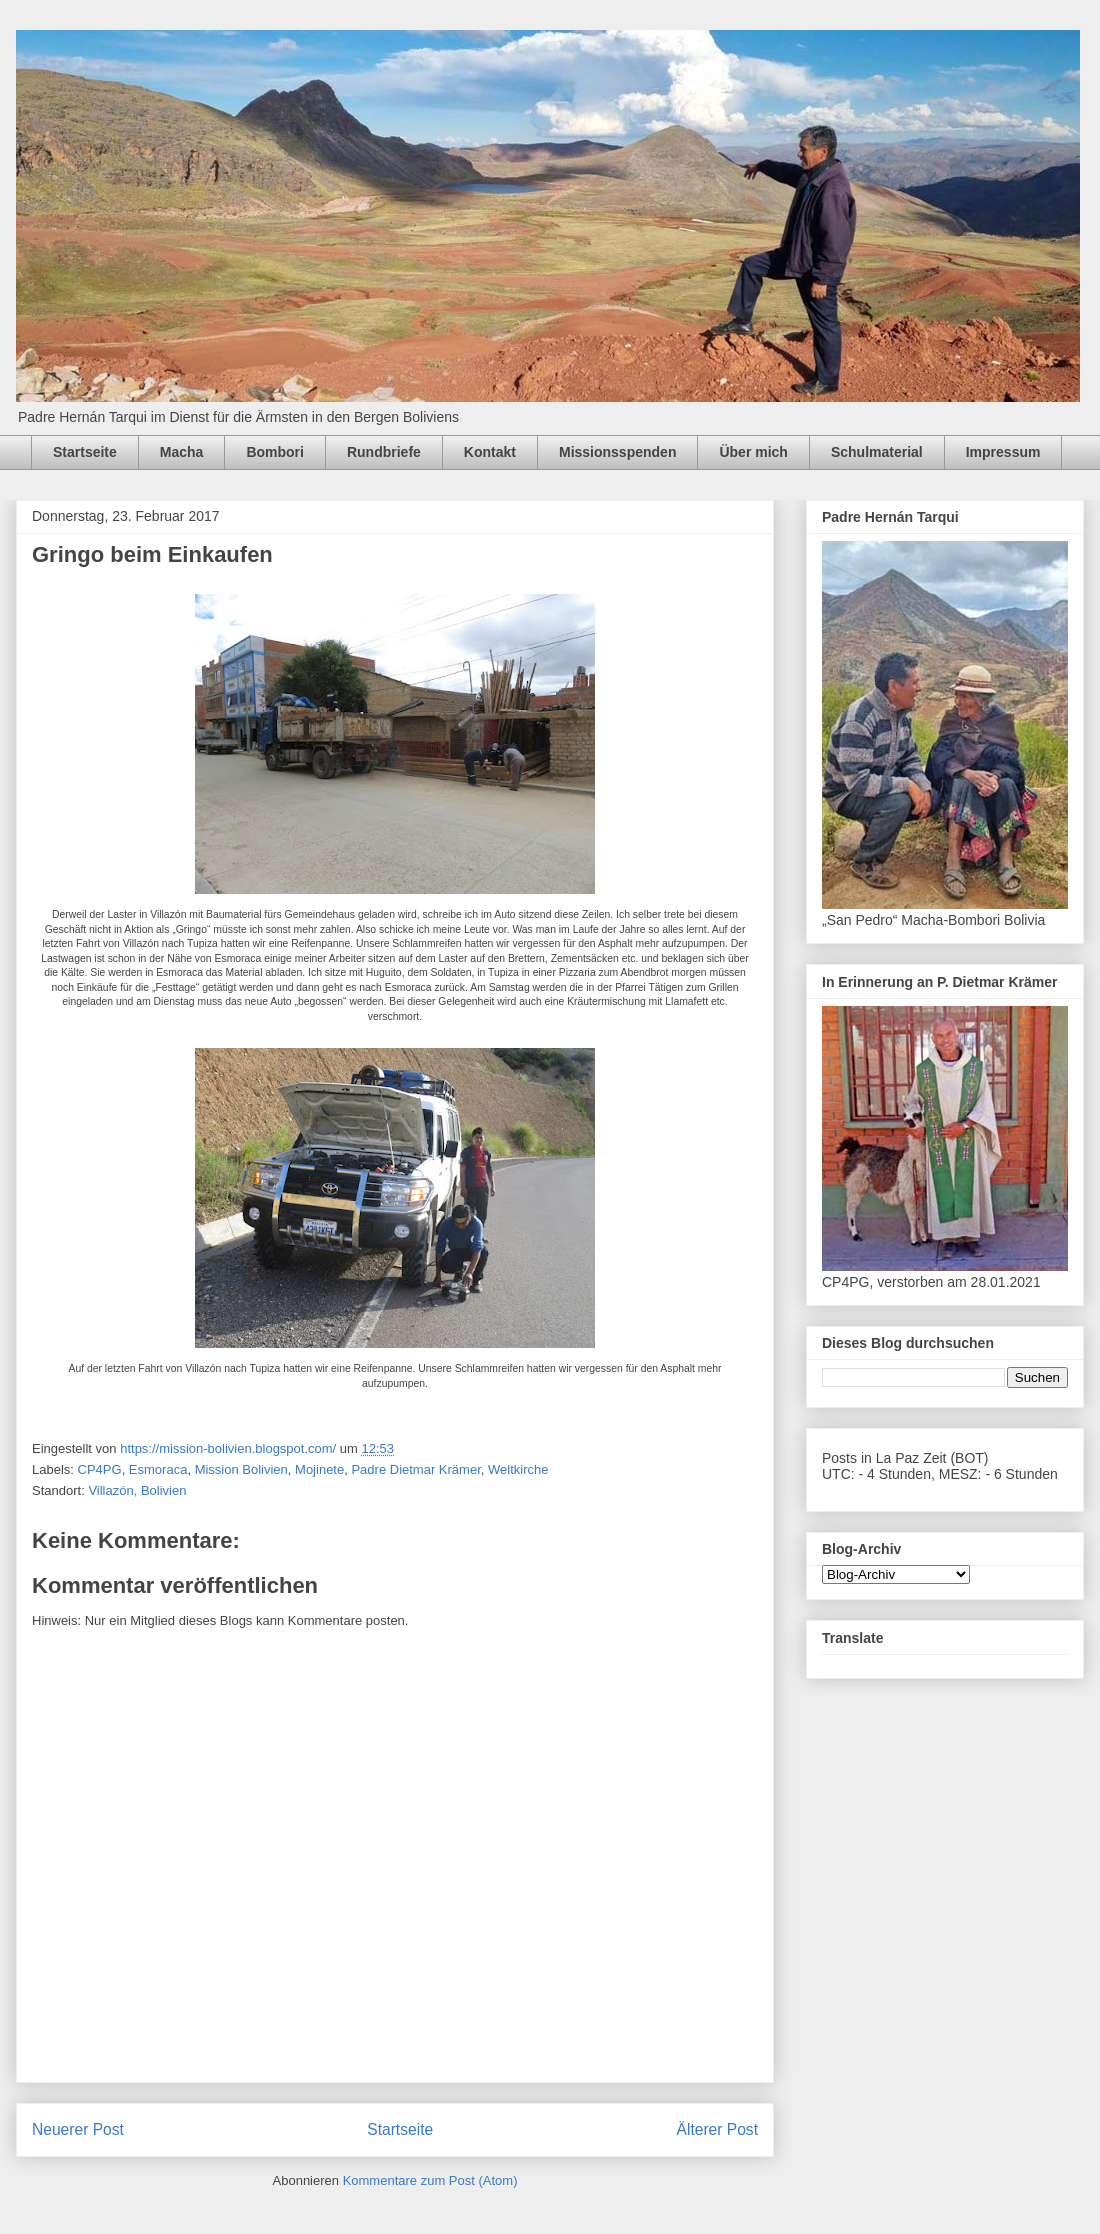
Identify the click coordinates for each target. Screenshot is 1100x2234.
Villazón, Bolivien (137, 1490)
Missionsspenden (617, 452)
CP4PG (100, 1469)
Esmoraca (158, 1469)
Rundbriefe (384, 452)
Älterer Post (717, 2129)
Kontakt (490, 452)
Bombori (275, 452)
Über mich (753, 452)
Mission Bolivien (241, 1469)
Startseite (85, 452)
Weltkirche (518, 1469)
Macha (182, 452)
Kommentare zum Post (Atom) (430, 2180)
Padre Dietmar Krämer (415, 1469)
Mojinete (319, 1469)
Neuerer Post (78, 2129)
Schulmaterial (877, 452)
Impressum (1003, 452)
